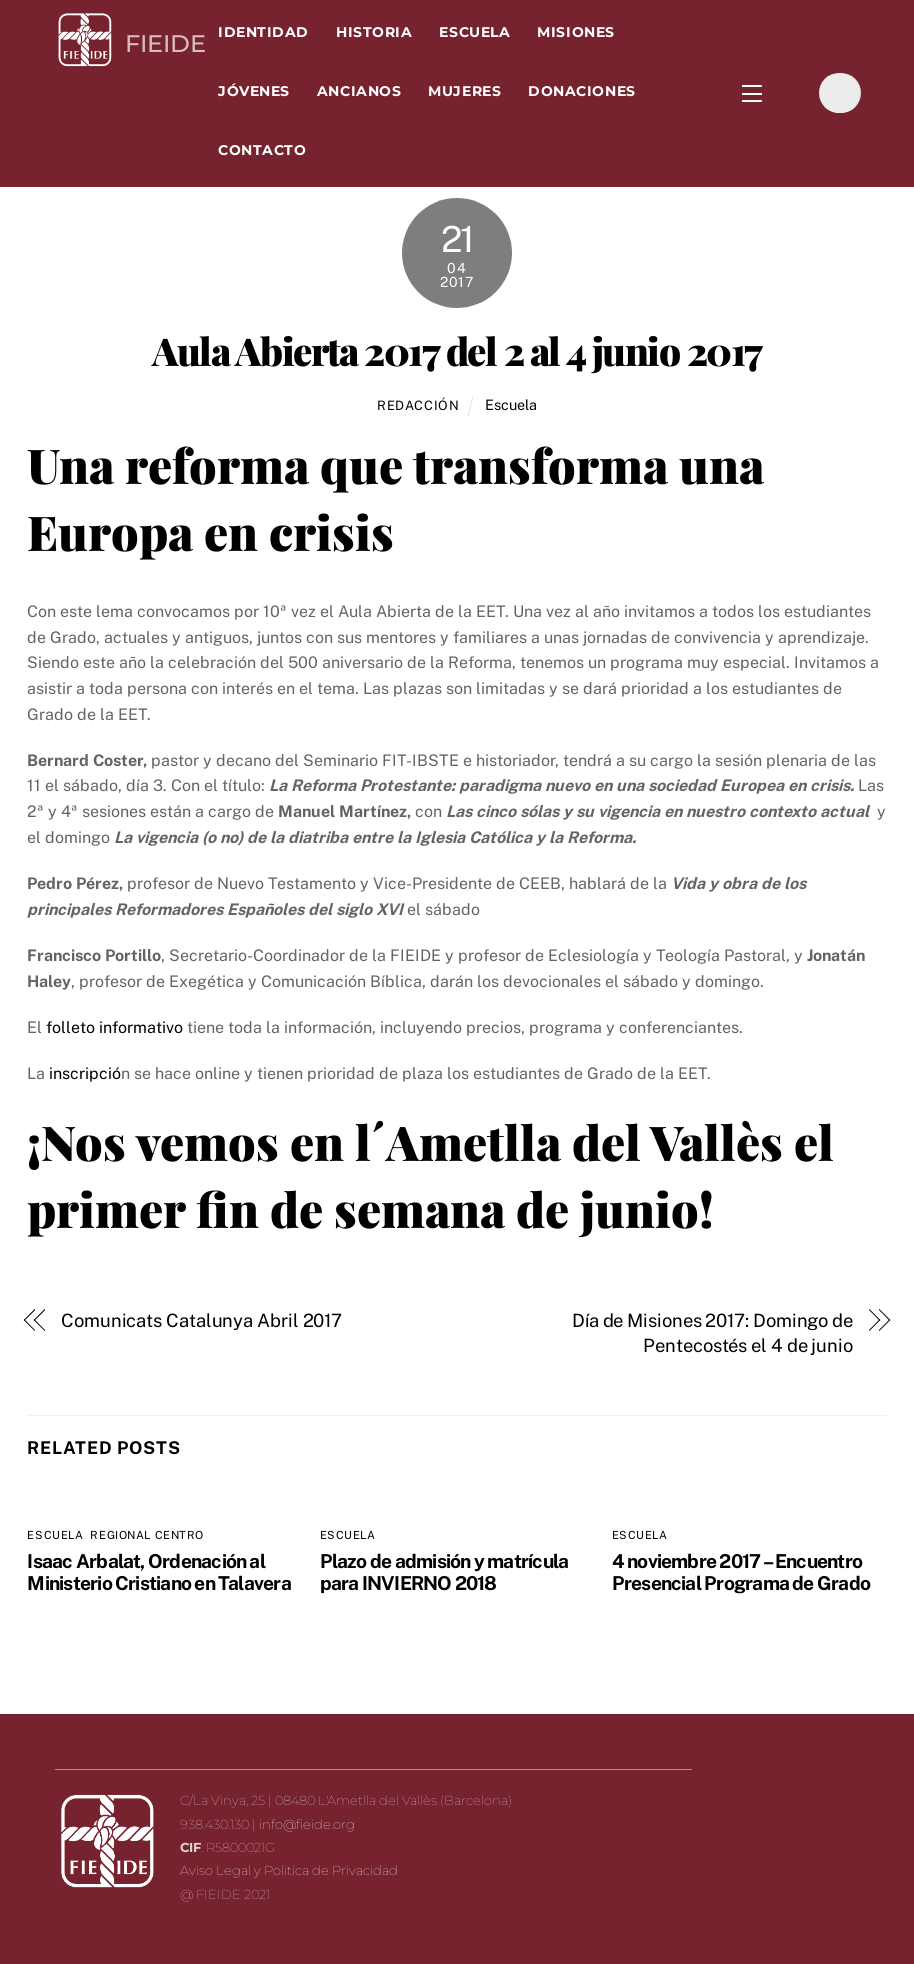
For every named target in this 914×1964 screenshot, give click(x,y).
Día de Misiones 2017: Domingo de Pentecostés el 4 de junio (712, 1333)
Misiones (575, 32)
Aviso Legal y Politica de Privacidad (289, 1870)
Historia (374, 32)
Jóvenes (254, 91)
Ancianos (359, 91)
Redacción (418, 405)
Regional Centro (146, 1535)
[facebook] (791, 92)
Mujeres (464, 91)
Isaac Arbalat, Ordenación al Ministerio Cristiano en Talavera (158, 1572)
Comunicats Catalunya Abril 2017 (201, 1320)
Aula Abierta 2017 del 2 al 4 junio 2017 (456, 350)
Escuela (474, 32)
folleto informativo (114, 1027)
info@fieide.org (307, 1824)
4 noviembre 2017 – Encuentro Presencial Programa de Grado (741, 1572)
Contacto (262, 150)
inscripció (85, 1073)
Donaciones (581, 91)
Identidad (263, 32)
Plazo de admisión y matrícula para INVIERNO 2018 (444, 1572)
